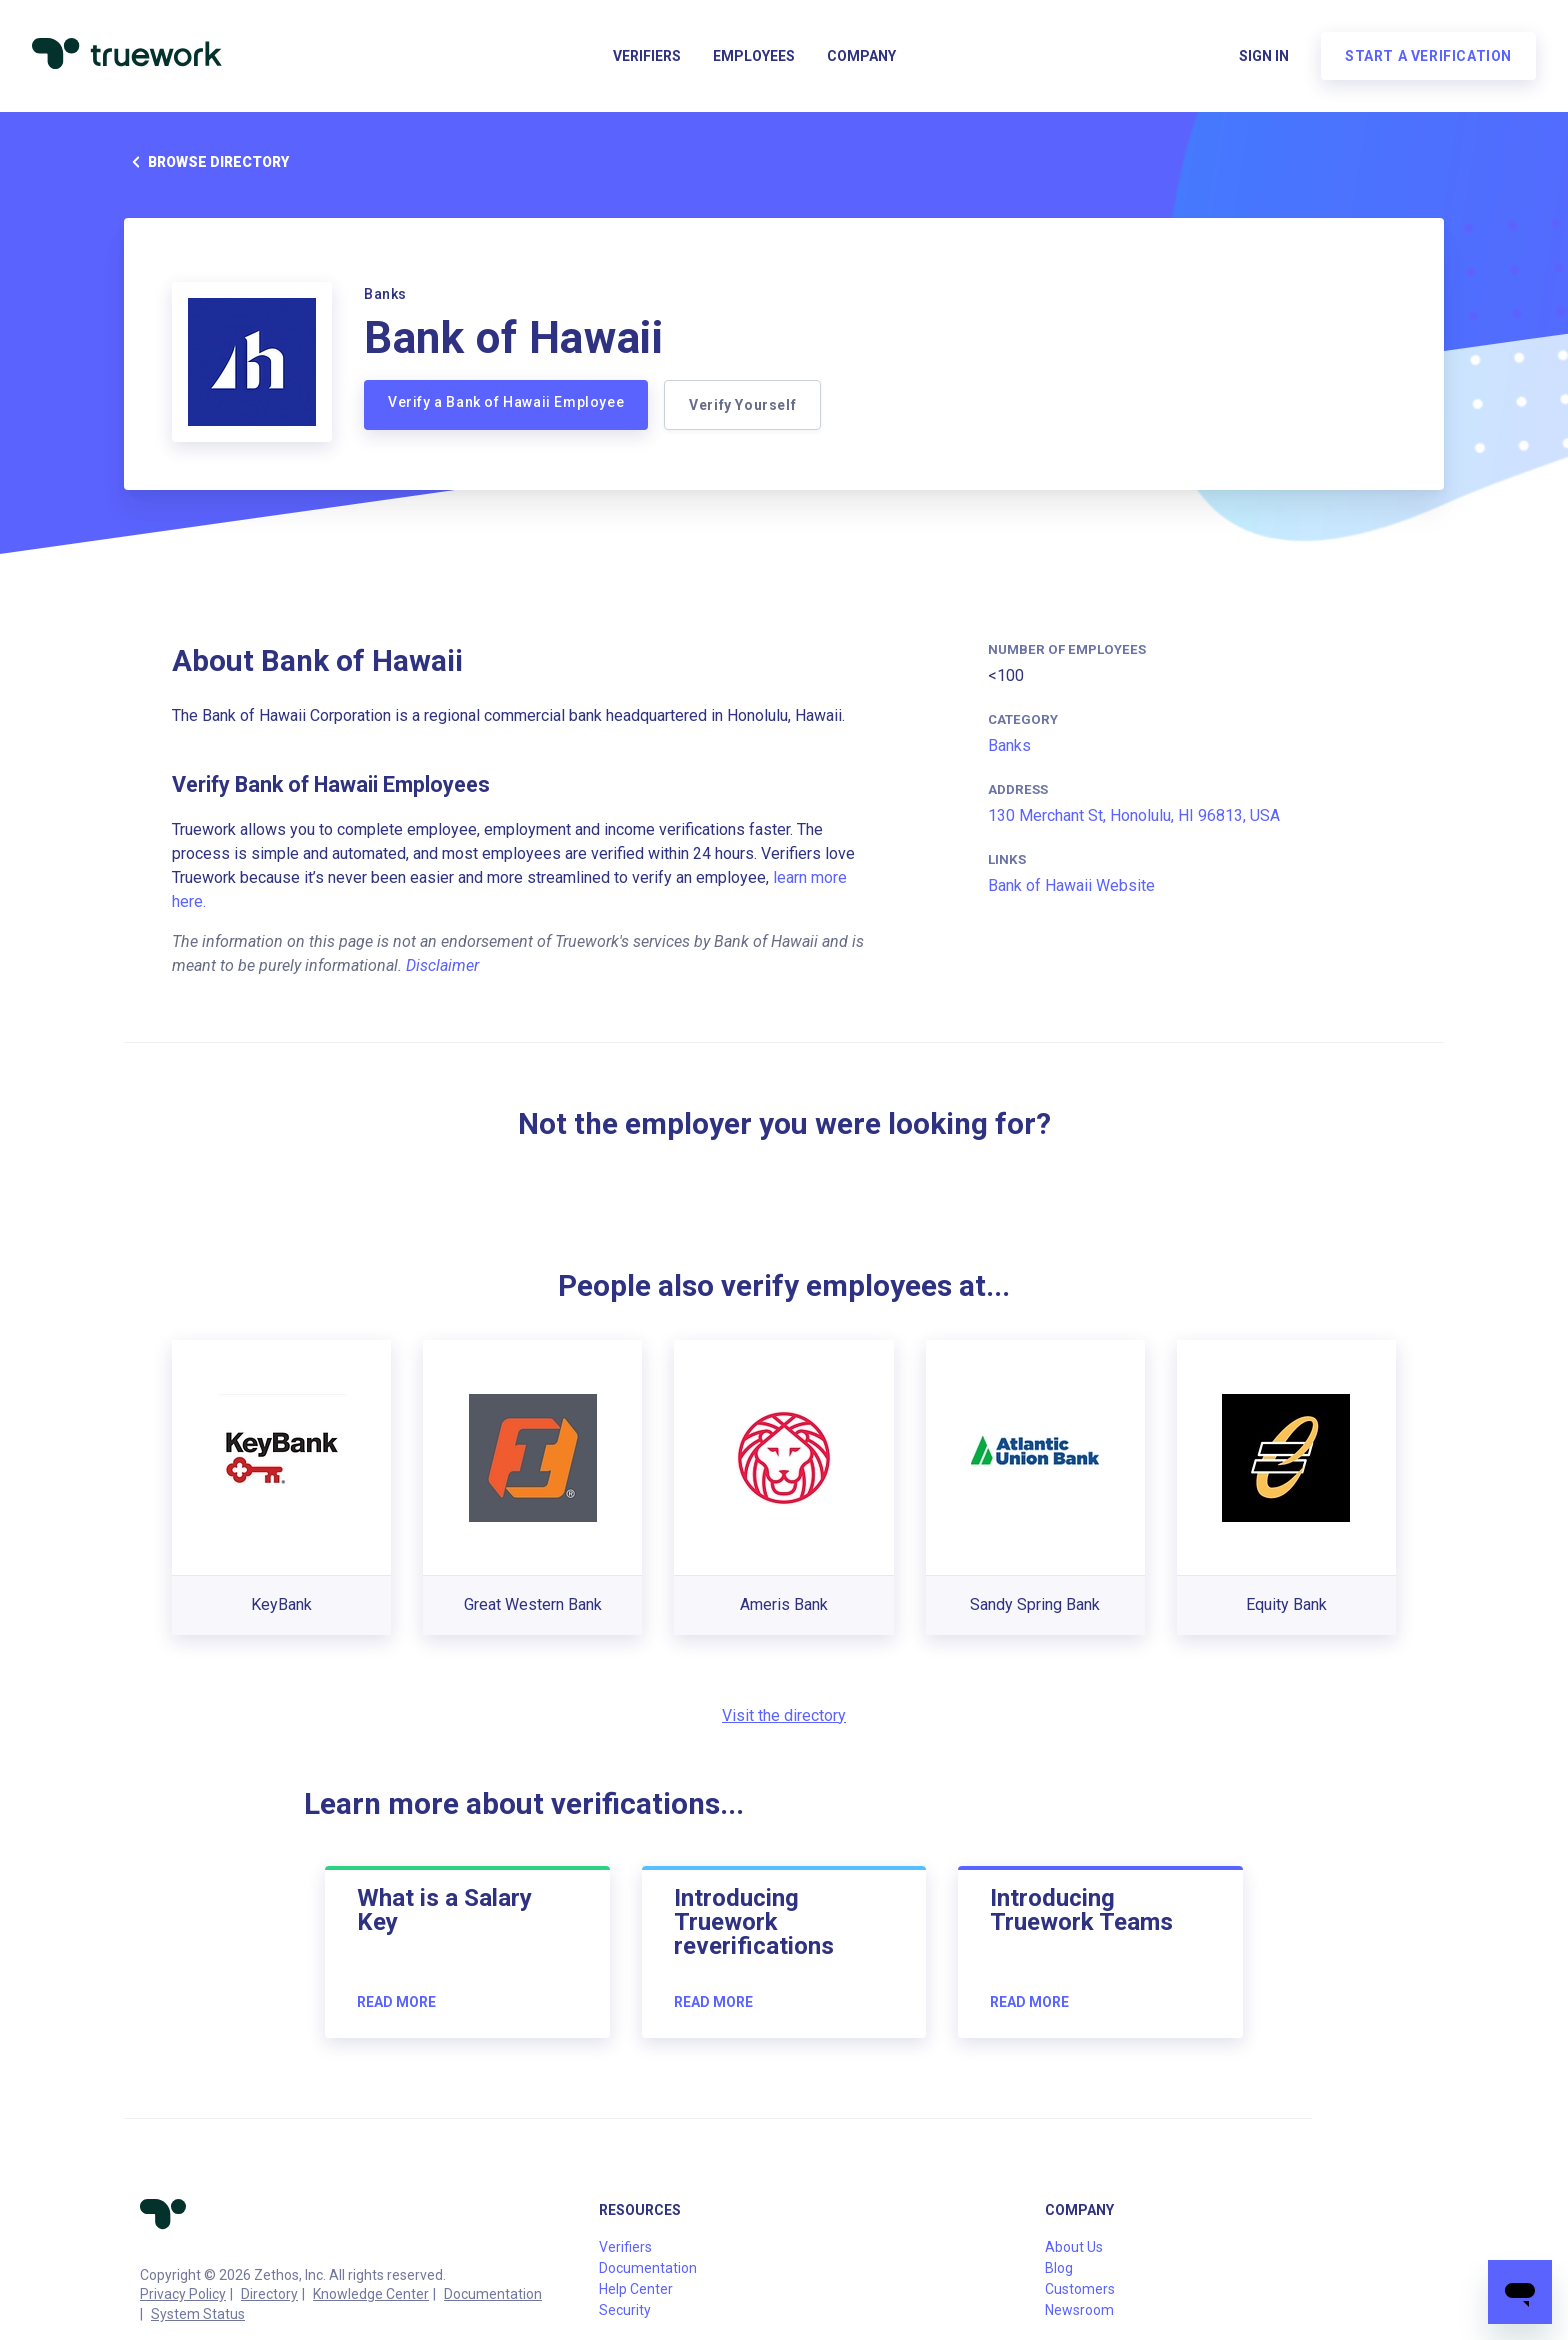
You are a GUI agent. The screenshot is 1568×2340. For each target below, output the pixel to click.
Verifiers (647, 56)
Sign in (1264, 56)
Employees (754, 56)
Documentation (493, 2294)
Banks (1009, 745)
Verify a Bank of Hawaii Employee (506, 402)
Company (861, 56)
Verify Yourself (742, 405)
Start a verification (1428, 56)
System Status (198, 2314)
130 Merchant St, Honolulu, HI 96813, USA (1134, 815)
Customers (1080, 2289)
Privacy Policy (183, 2294)
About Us (1074, 2247)
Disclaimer (442, 965)
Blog (1059, 2268)
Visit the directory (784, 1715)
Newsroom (1079, 2310)
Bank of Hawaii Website (1071, 885)
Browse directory (206, 162)
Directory (269, 2294)
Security (625, 2310)
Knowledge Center (371, 2294)
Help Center (636, 2289)
